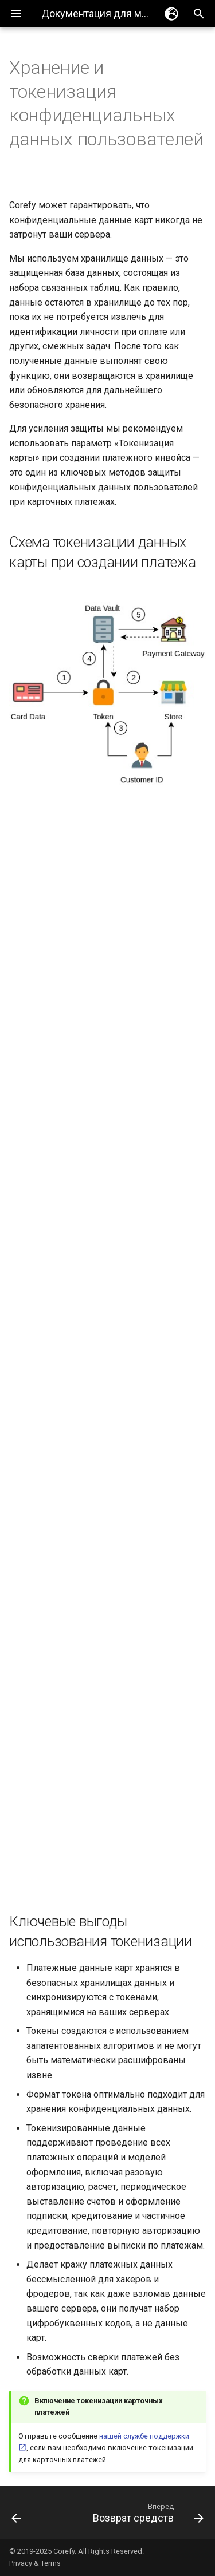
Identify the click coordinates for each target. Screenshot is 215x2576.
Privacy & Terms (35, 2563)
